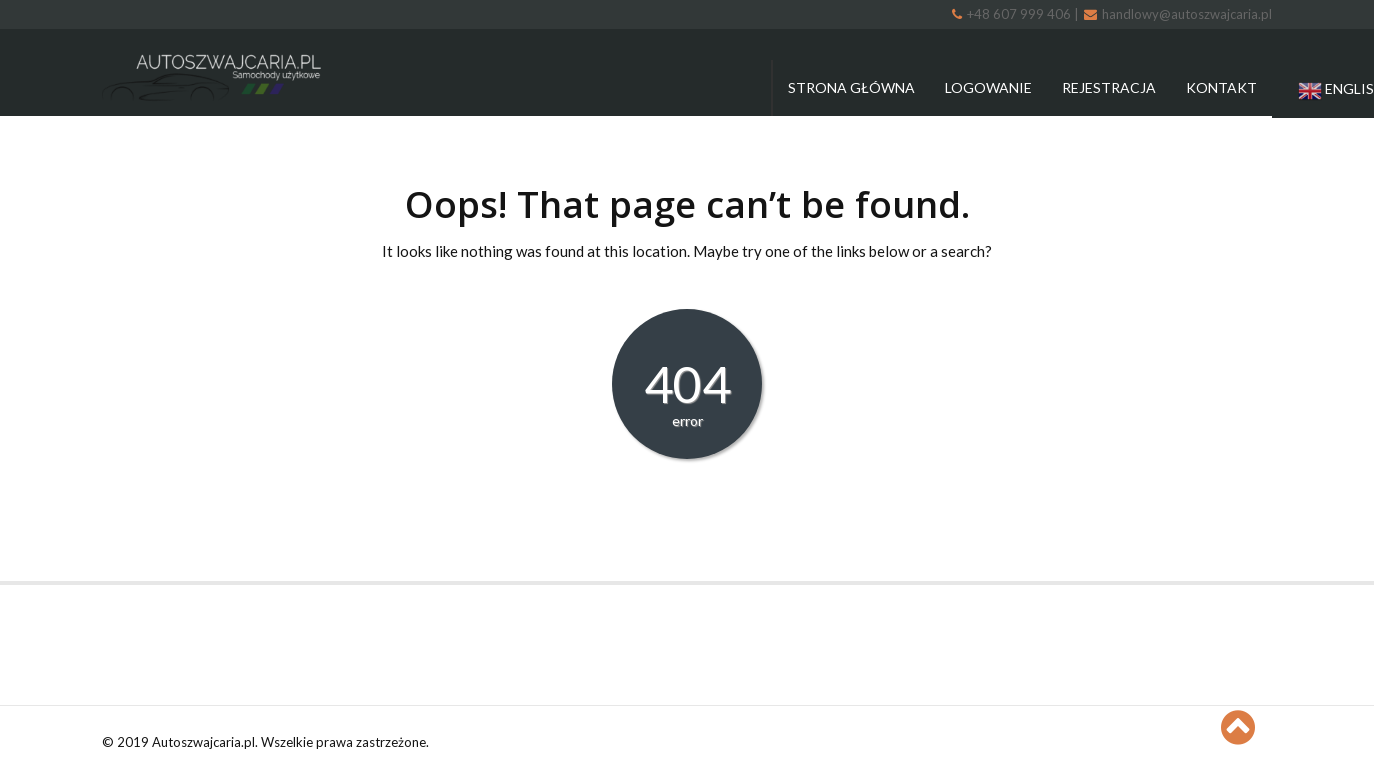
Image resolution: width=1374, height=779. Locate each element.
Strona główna (851, 87)
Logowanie (988, 87)
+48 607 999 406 (1013, 14)
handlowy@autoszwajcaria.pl (1178, 14)
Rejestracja (1109, 87)
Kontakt (1221, 87)
